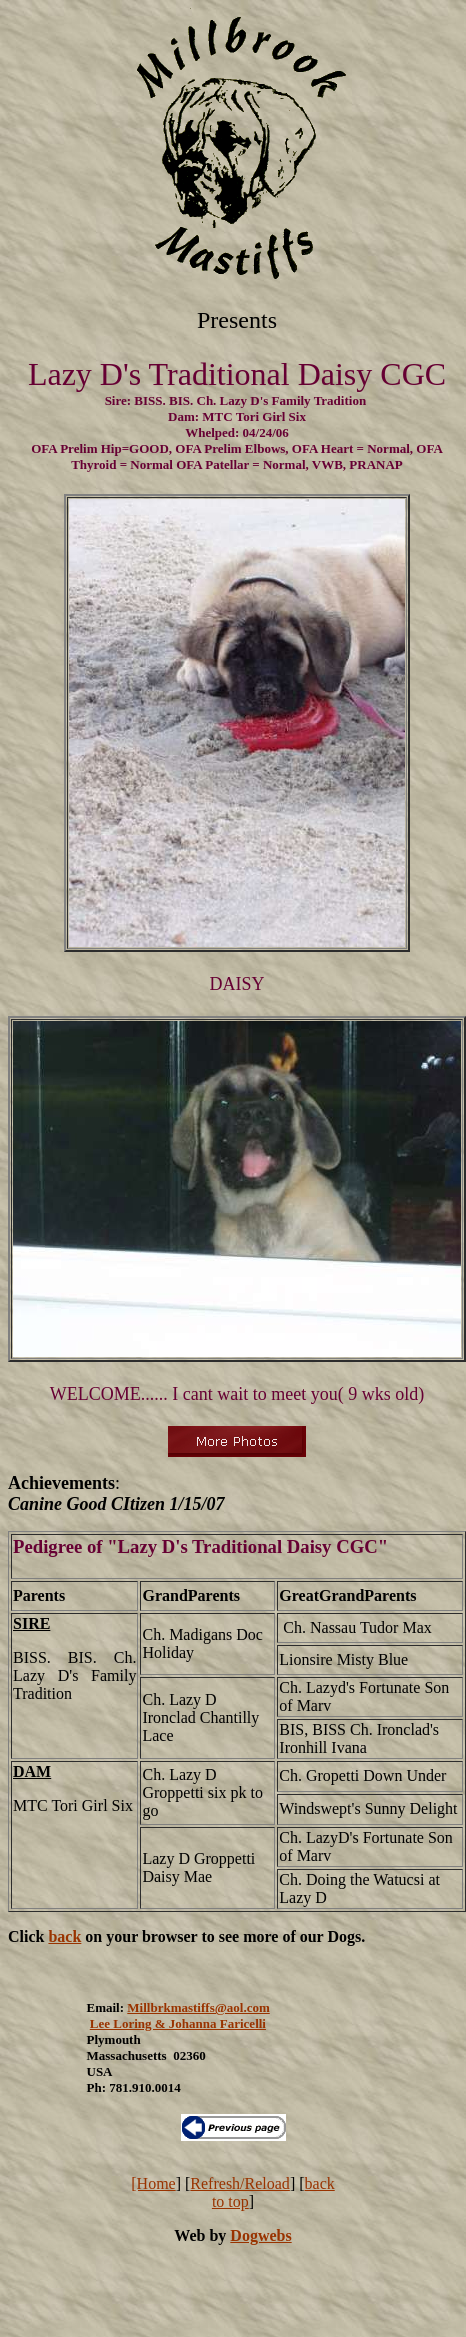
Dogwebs (260, 2235)
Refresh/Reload (240, 2183)
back (64, 1936)
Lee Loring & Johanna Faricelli (178, 2023)
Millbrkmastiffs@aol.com (198, 2007)
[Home (153, 2183)
